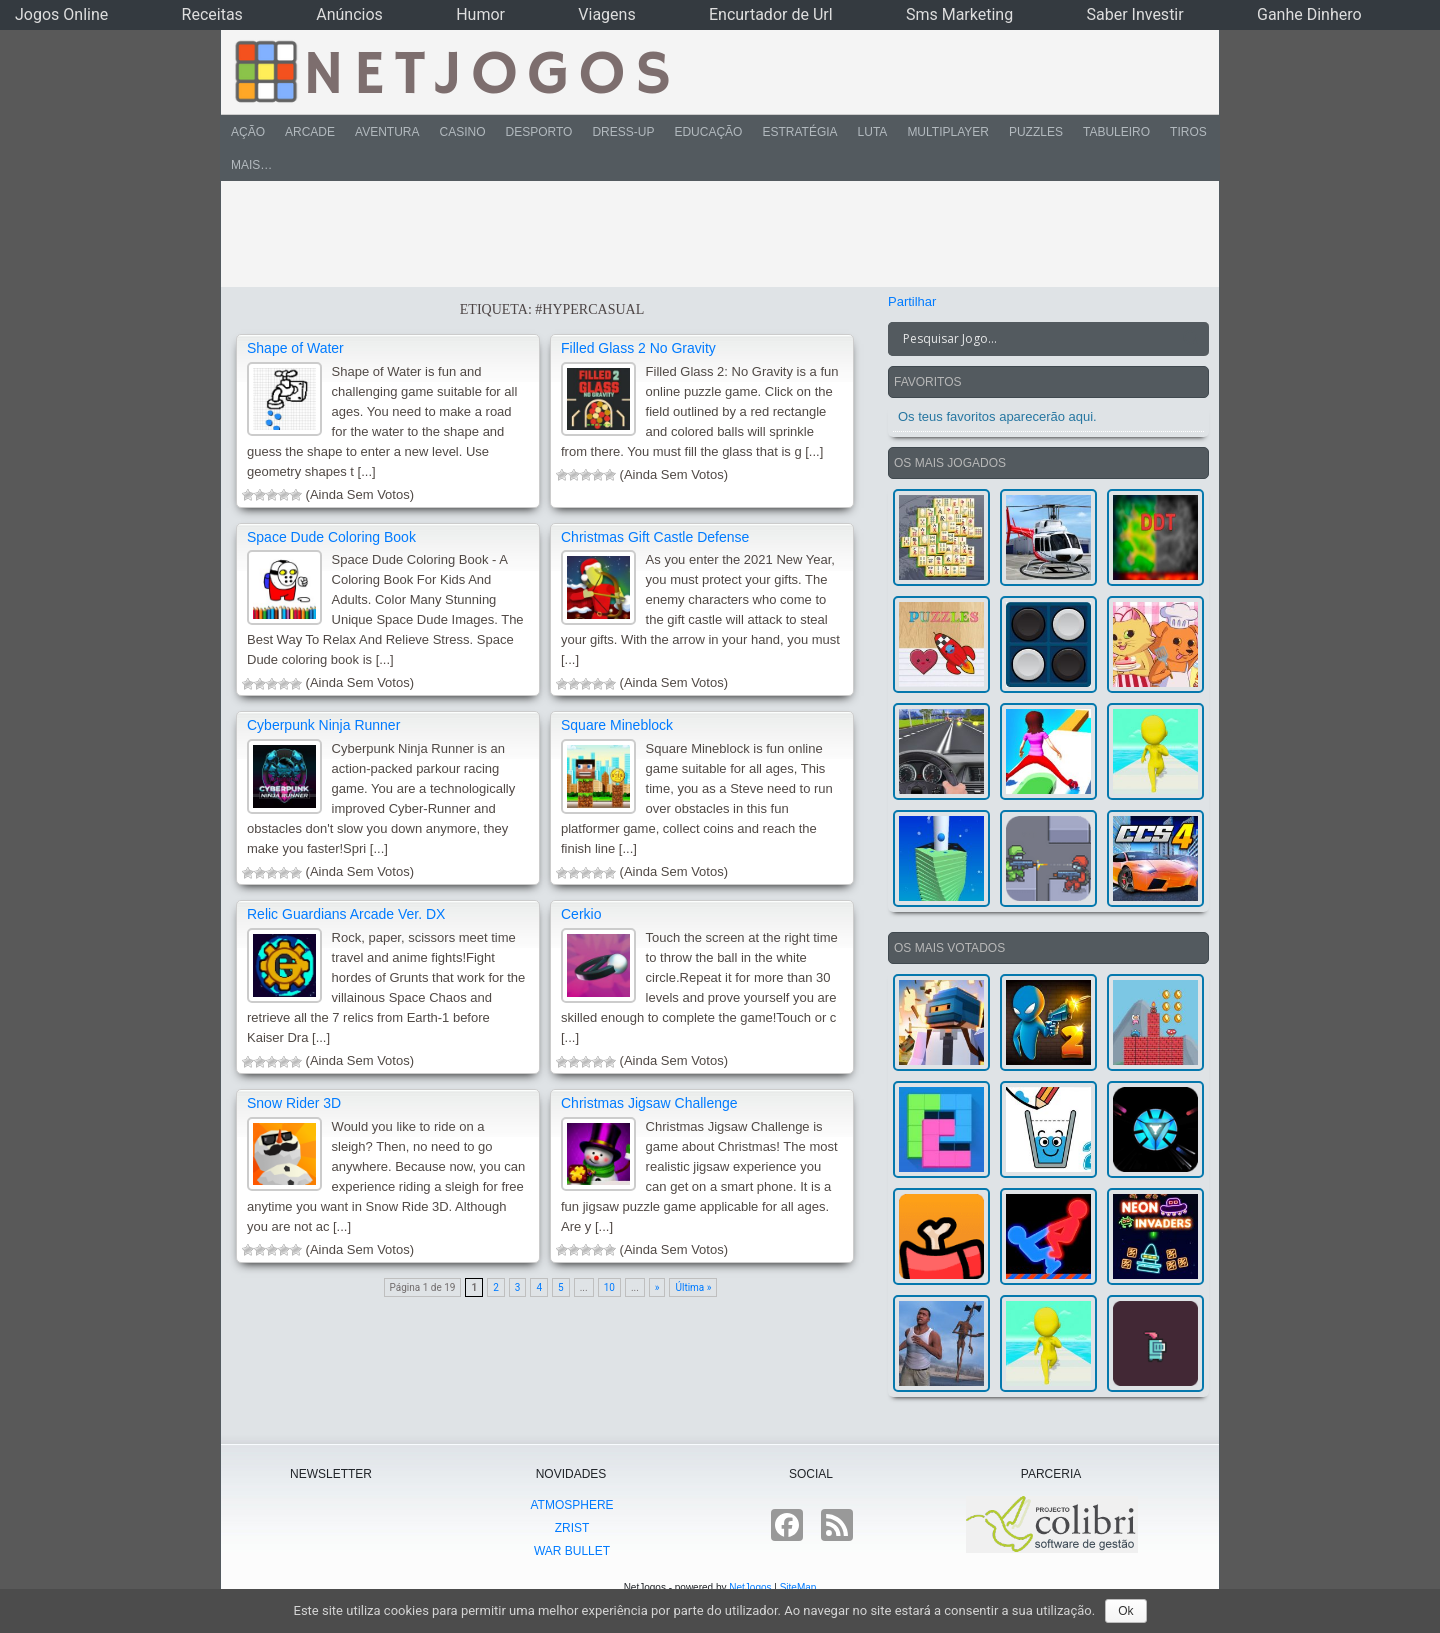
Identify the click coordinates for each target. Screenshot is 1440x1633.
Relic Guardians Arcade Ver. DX (346, 914)
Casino (462, 132)
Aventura (387, 132)
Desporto (539, 132)
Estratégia (799, 132)
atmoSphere (571, 1505)
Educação (708, 132)
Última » (693, 1287)
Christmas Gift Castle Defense (655, 537)
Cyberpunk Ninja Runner (323, 725)
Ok (1125, 1611)
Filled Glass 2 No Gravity (638, 348)
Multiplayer (948, 132)
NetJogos (750, 1587)
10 (609, 1287)
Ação (248, 132)
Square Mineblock (617, 725)
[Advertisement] (706, 234)
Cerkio (581, 914)
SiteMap (798, 1587)
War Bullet (572, 1551)
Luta (873, 132)
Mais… (251, 165)
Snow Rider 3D (294, 1103)
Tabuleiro (1116, 132)
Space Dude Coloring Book (331, 537)
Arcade (310, 132)
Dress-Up (623, 132)
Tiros (1188, 132)
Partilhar (912, 301)
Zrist (572, 1528)
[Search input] (1036, 339)
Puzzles (1036, 132)
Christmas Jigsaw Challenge (649, 1103)
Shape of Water (295, 348)
